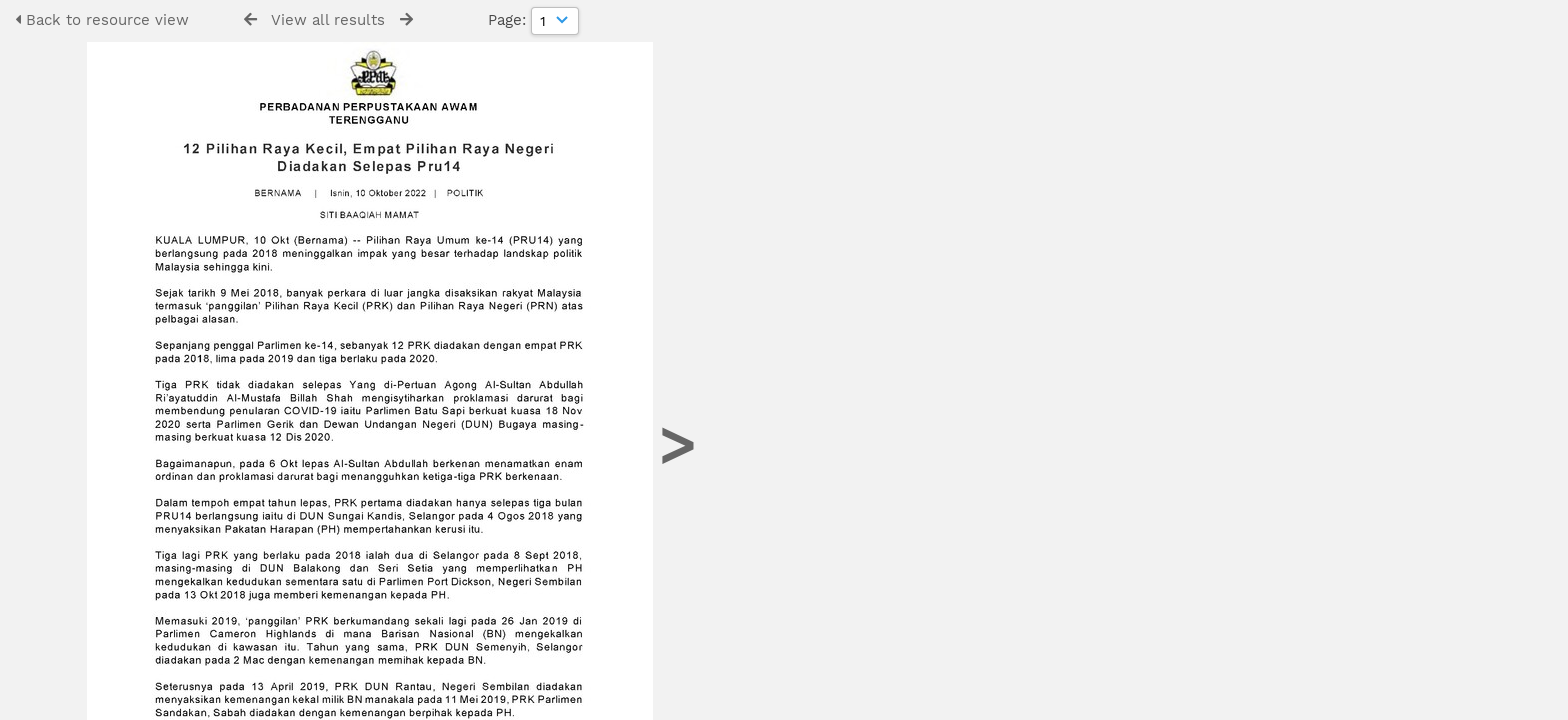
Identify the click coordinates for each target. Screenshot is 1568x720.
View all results (328, 20)
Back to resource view (102, 20)
